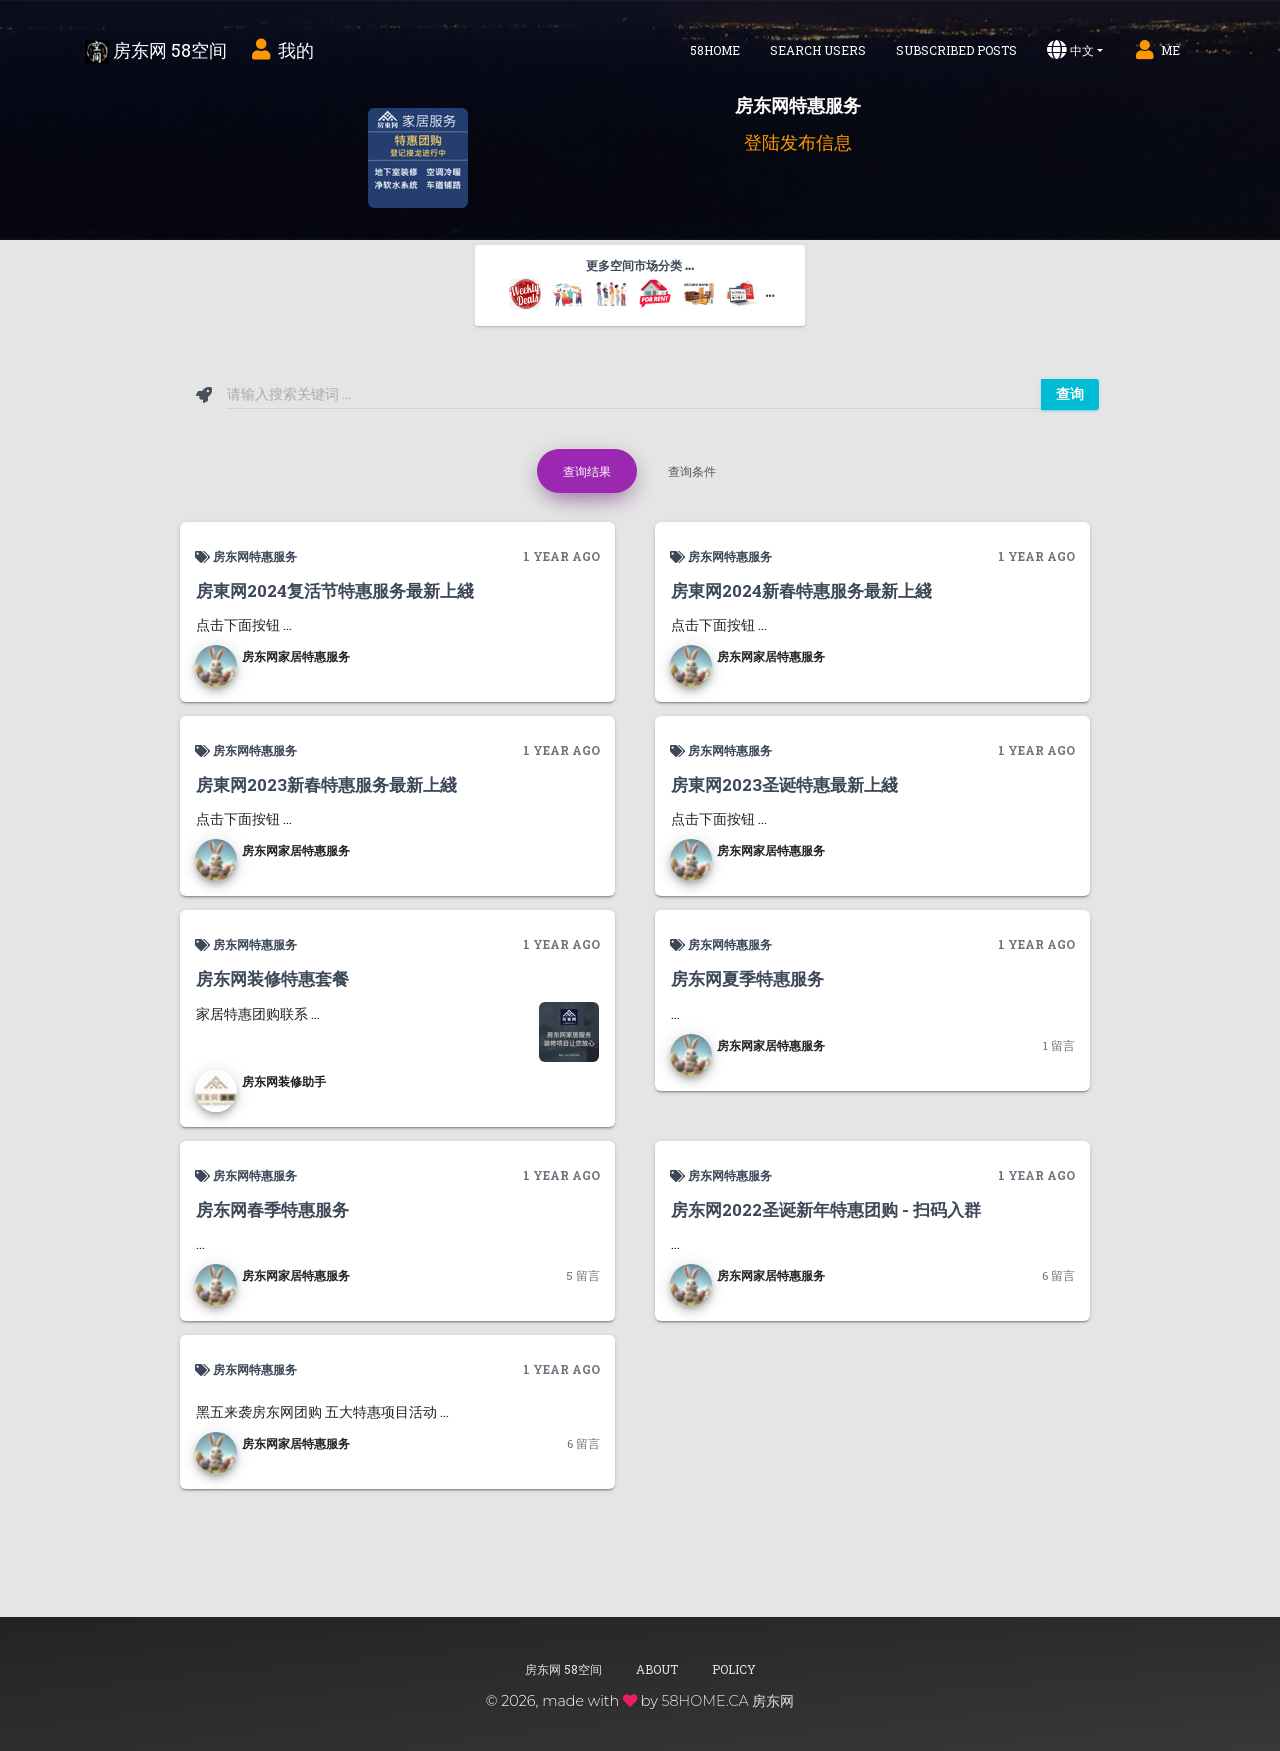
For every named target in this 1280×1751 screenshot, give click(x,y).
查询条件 (692, 471)
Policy (734, 1669)
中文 (1070, 50)
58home (715, 50)
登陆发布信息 (798, 142)
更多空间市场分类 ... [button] (642, 284)
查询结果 (587, 471)
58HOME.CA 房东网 (727, 1701)
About (657, 1669)
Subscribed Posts (956, 50)
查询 (1070, 394)
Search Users (818, 50)
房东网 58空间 (156, 51)
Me (1156, 50)
